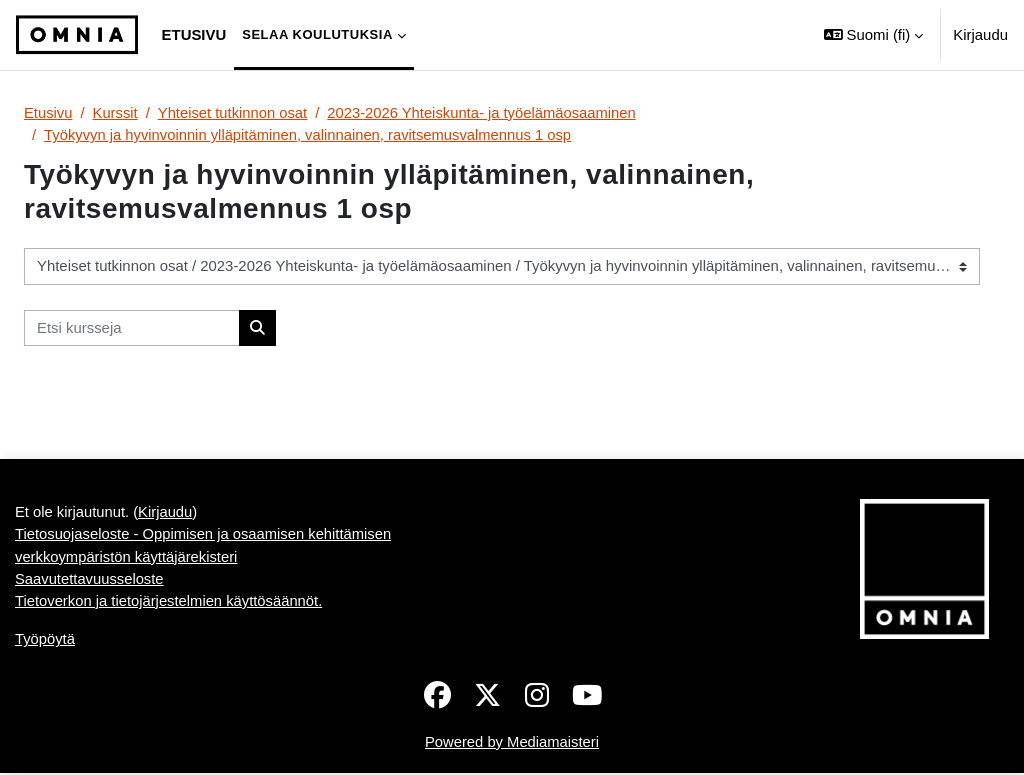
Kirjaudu (980, 34)
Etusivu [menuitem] (194, 34)
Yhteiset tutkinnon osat (234, 112)
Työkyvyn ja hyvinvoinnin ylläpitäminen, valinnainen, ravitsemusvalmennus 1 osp (310, 134)
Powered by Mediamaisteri (512, 743)
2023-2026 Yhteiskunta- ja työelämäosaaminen (485, 112)
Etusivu (48, 112)
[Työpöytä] (77, 35)
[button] (873, 35)
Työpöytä (45, 640)
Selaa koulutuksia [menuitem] (317, 34)
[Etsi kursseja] (132, 328)
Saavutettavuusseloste (90, 579)
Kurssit (116, 112)
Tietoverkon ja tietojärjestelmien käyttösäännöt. (170, 601)
